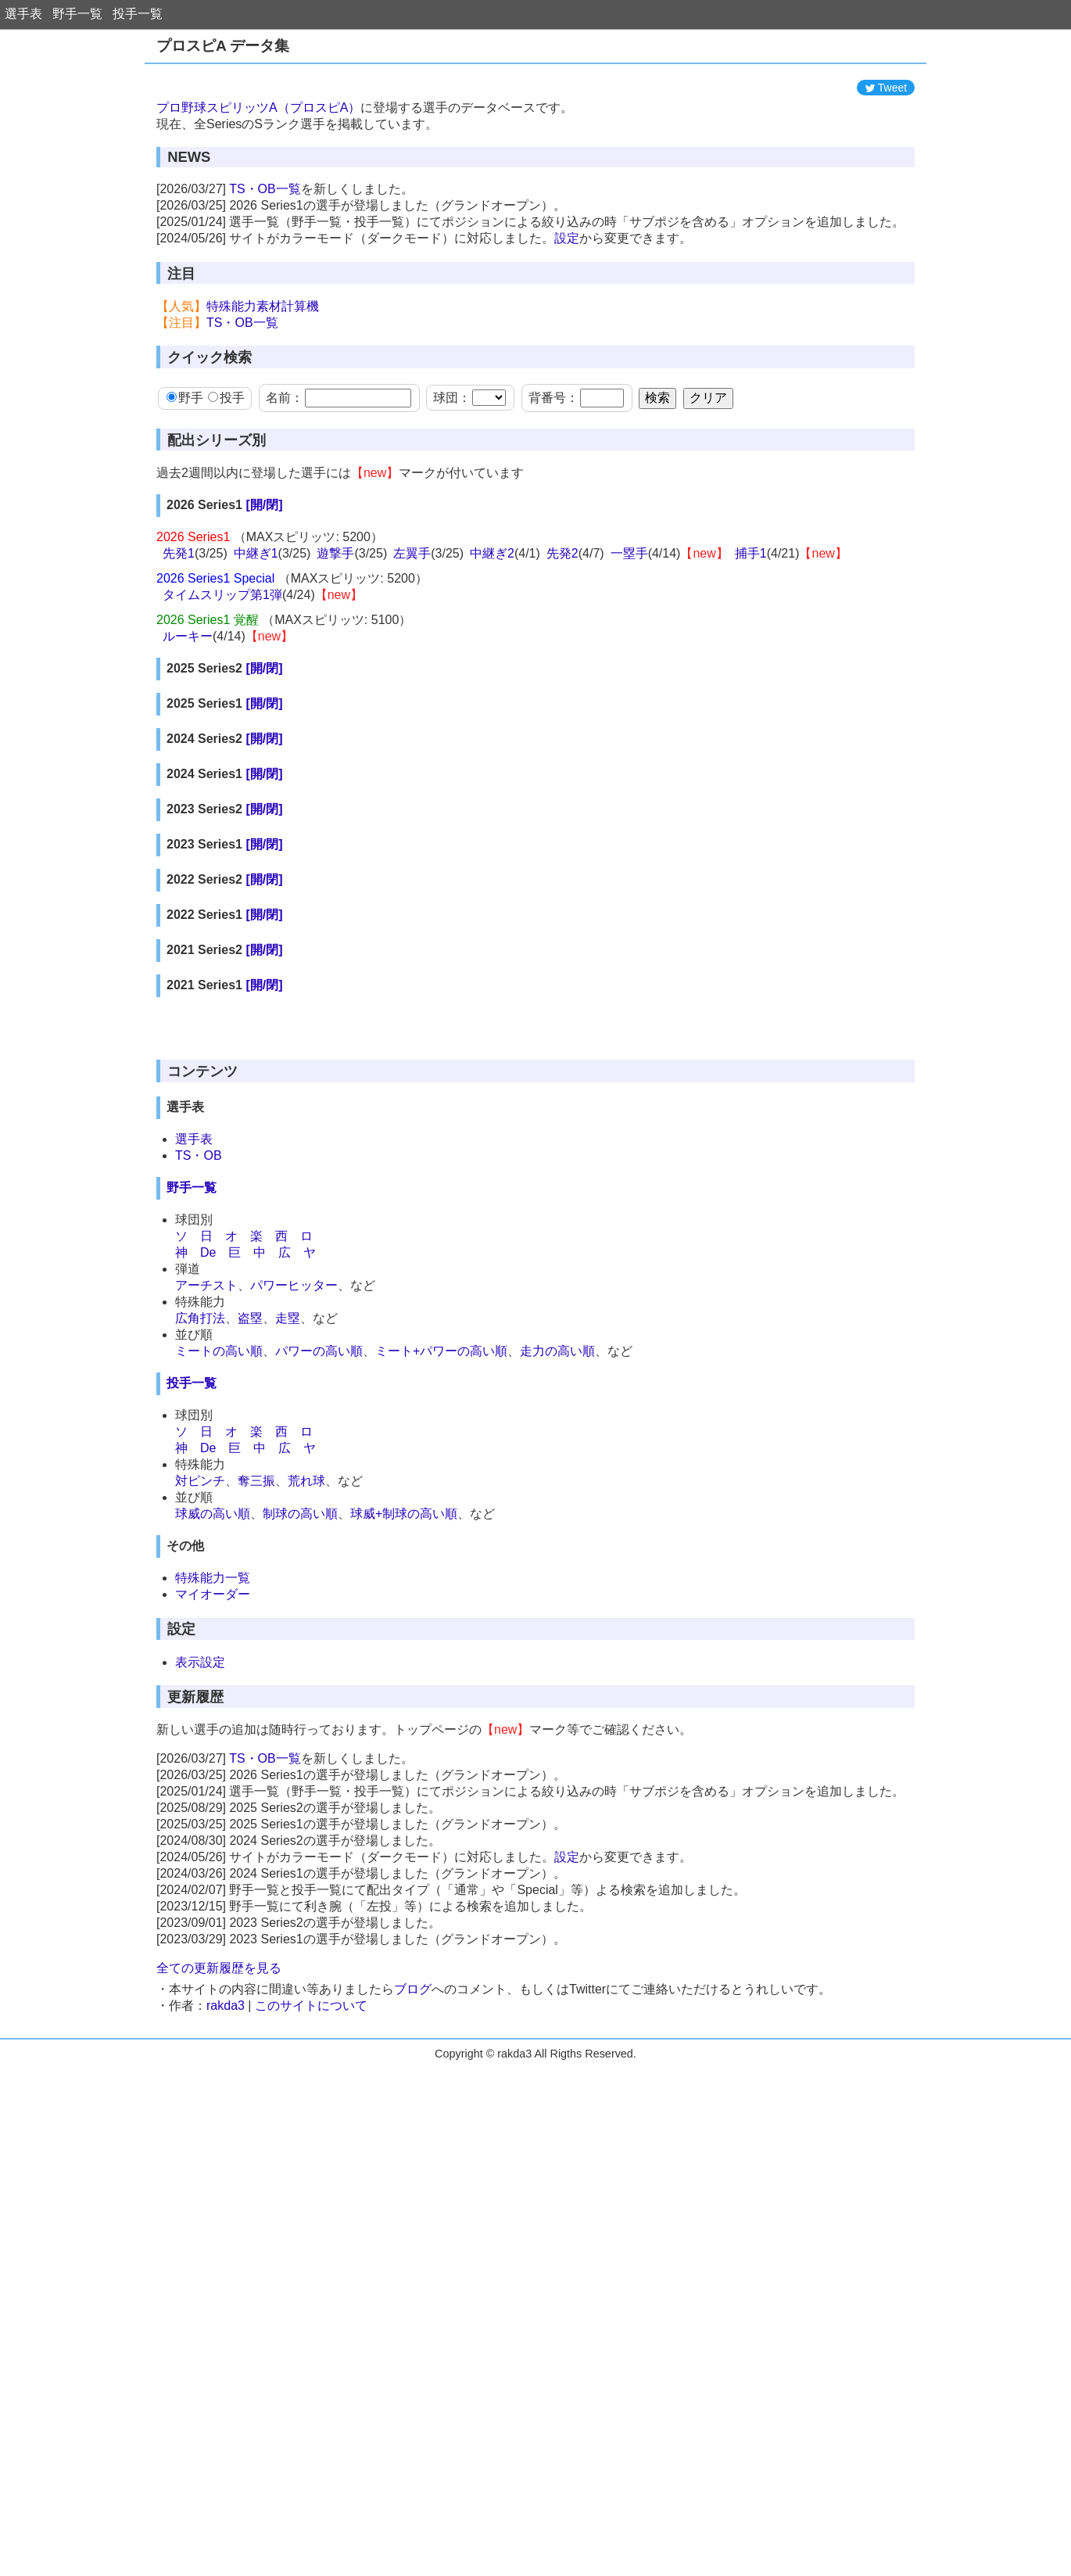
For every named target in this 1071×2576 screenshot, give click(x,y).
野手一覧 (77, 13)
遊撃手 (335, 623)
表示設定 (200, 1951)
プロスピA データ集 (222, 46)
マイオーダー (212, 1883)
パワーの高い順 (319, 1640)
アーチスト (206, 1574)
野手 (185, 468)
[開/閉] (263, 575)
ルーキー (188, 706)
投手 (226, 468)
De (208, 1541)
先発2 (562, 623)
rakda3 (225, 2295)
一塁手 (629, 623)
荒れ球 (306, 1770)
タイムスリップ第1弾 (222, 665)
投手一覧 (138, 13)
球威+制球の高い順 (403, 1803)
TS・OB (198, 1444)
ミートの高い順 (219, 1640)
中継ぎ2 (492, 623)
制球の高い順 (300, 1803)
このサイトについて (311, 2295)
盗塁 (250, 1607)
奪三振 (256, 1770)
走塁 (287, 1607)
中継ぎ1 (256, 623)
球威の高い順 (212, 1803)
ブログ (413, 2278)
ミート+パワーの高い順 (441, 1640)
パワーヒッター (294, 1574)
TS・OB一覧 (265, 259)
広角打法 (200, 1607)
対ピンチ (200, 1770)
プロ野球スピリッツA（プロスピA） (258, 178)
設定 (566, 308)
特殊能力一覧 (212, 1867)
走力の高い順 (557, 1640)
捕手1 (751, 623)
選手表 (23, 13)
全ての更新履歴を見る (218, 2257)
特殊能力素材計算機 (262, 376)
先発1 (179, 623)
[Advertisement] (535, 107)
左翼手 (412, 623)
